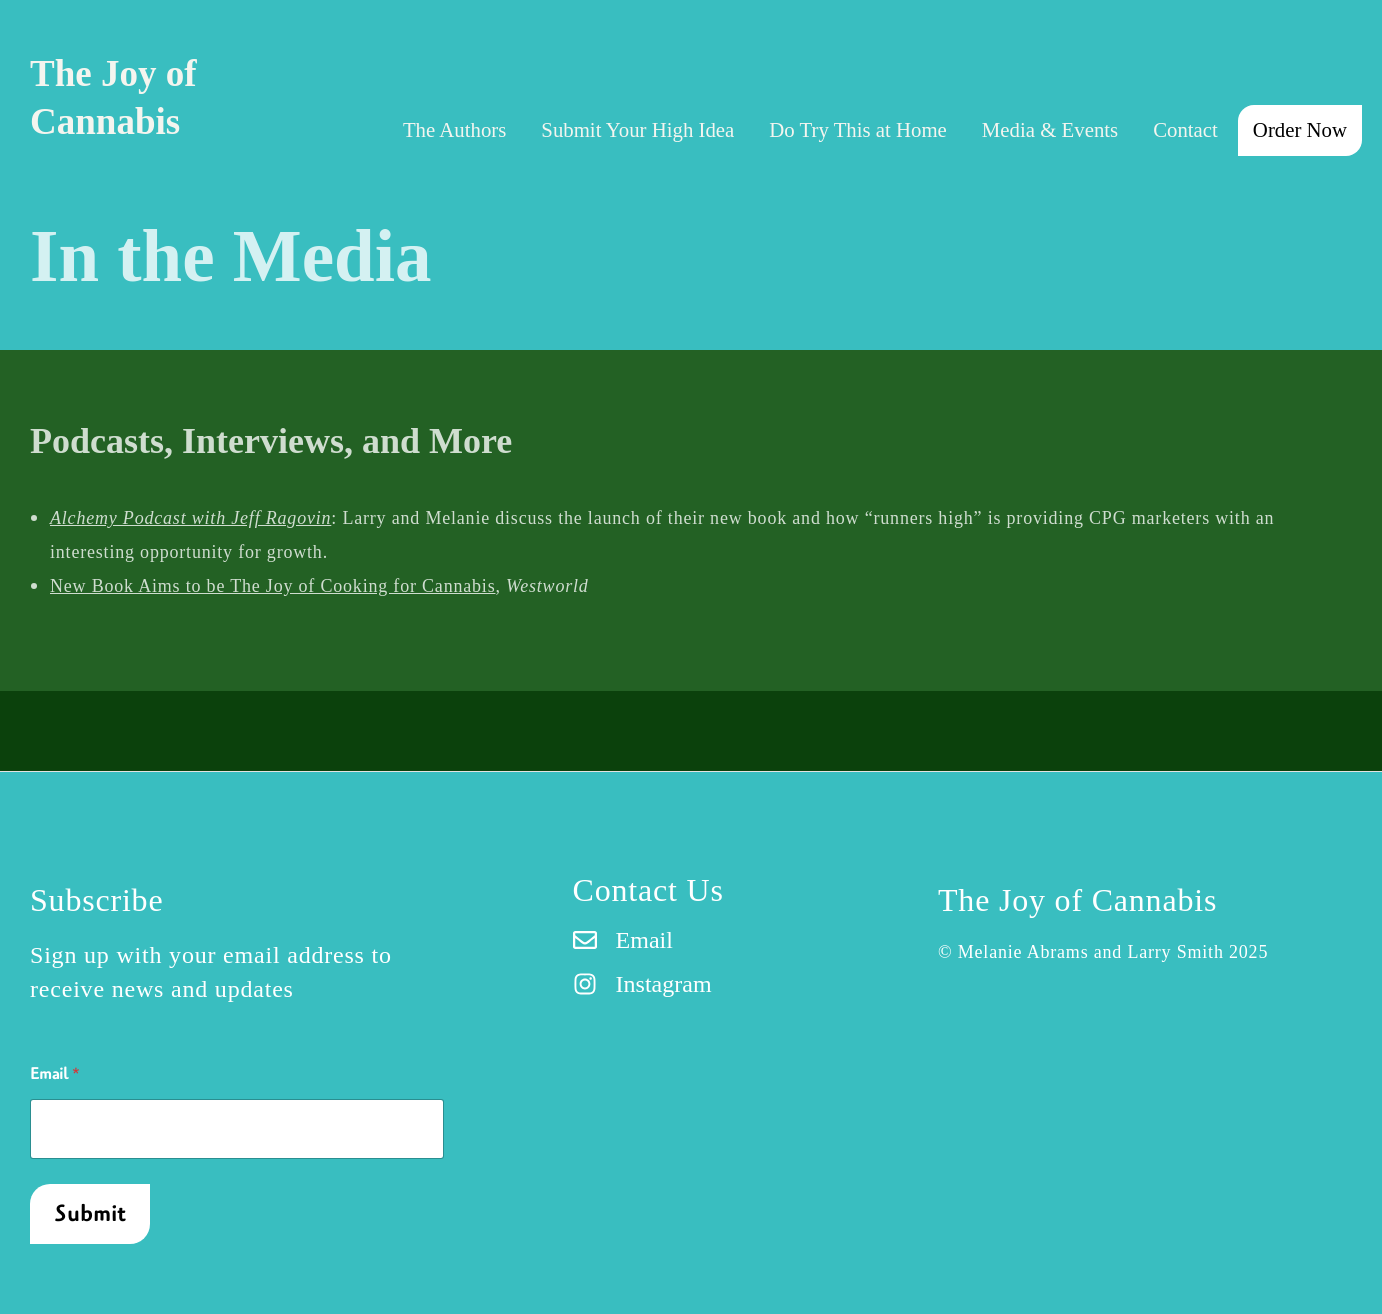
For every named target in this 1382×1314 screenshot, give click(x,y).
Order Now (1300, 129)
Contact (1185, 129)
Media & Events (1050, 129)
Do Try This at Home (858, 129)
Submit (90, 1214)
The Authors (454, 129)
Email (55, 1074)
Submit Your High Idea (637, 129)
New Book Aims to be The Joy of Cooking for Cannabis (272, 586)
